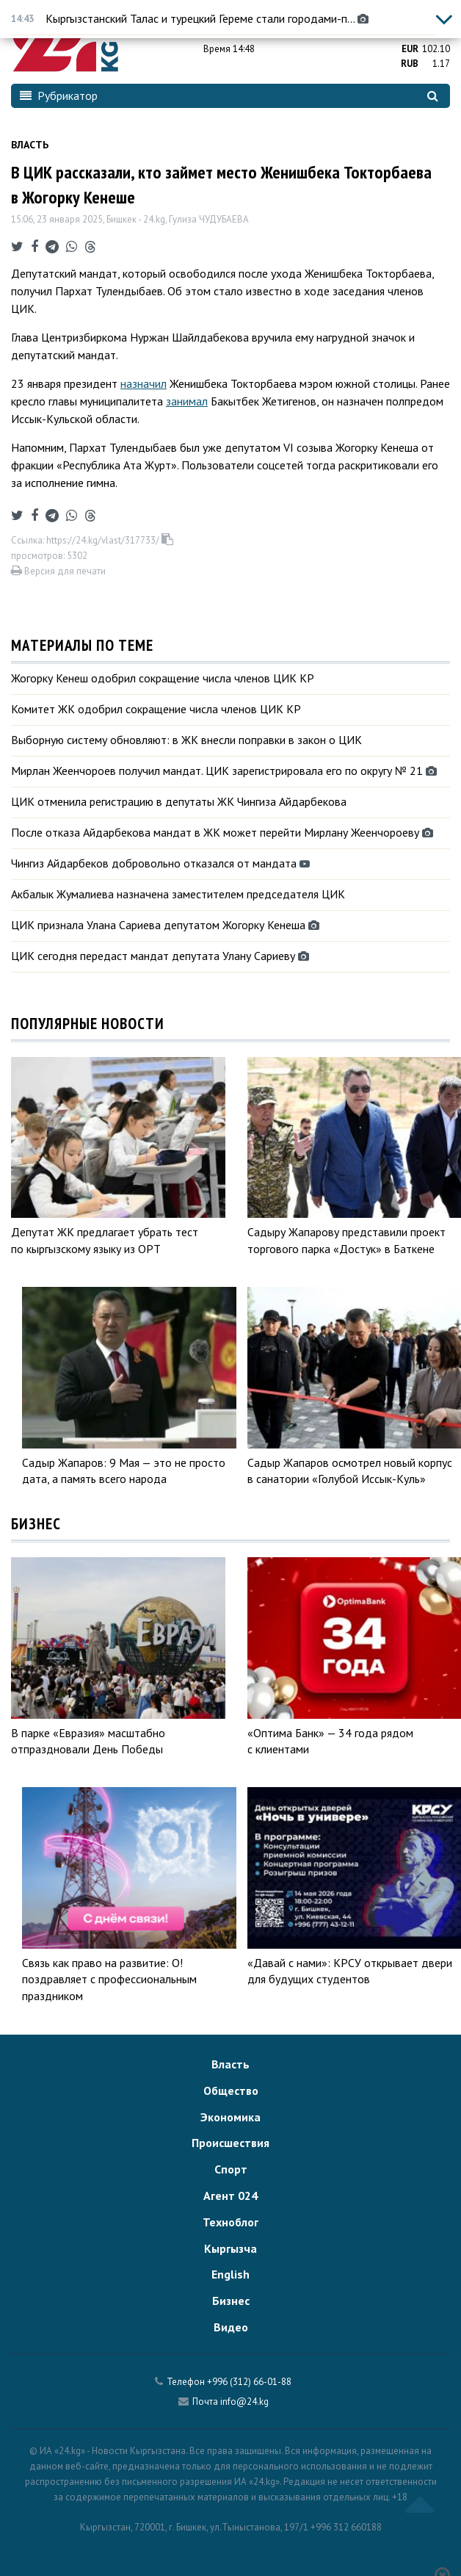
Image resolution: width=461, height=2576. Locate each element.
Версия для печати (58, 571)
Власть (29, 144)
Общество (230, 2090)
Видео (231, 2327)
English (230, 2274)
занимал (187, 401)
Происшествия (230, 2142)
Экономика (230, 2117)
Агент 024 (230, 2195)
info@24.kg (244, 2401)
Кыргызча (230, 2248)
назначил (143, 383)
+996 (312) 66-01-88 (249, 2381)
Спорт (230, 2169)
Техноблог (230, 2222)
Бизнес (231, 2300)
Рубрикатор (59, 95)
